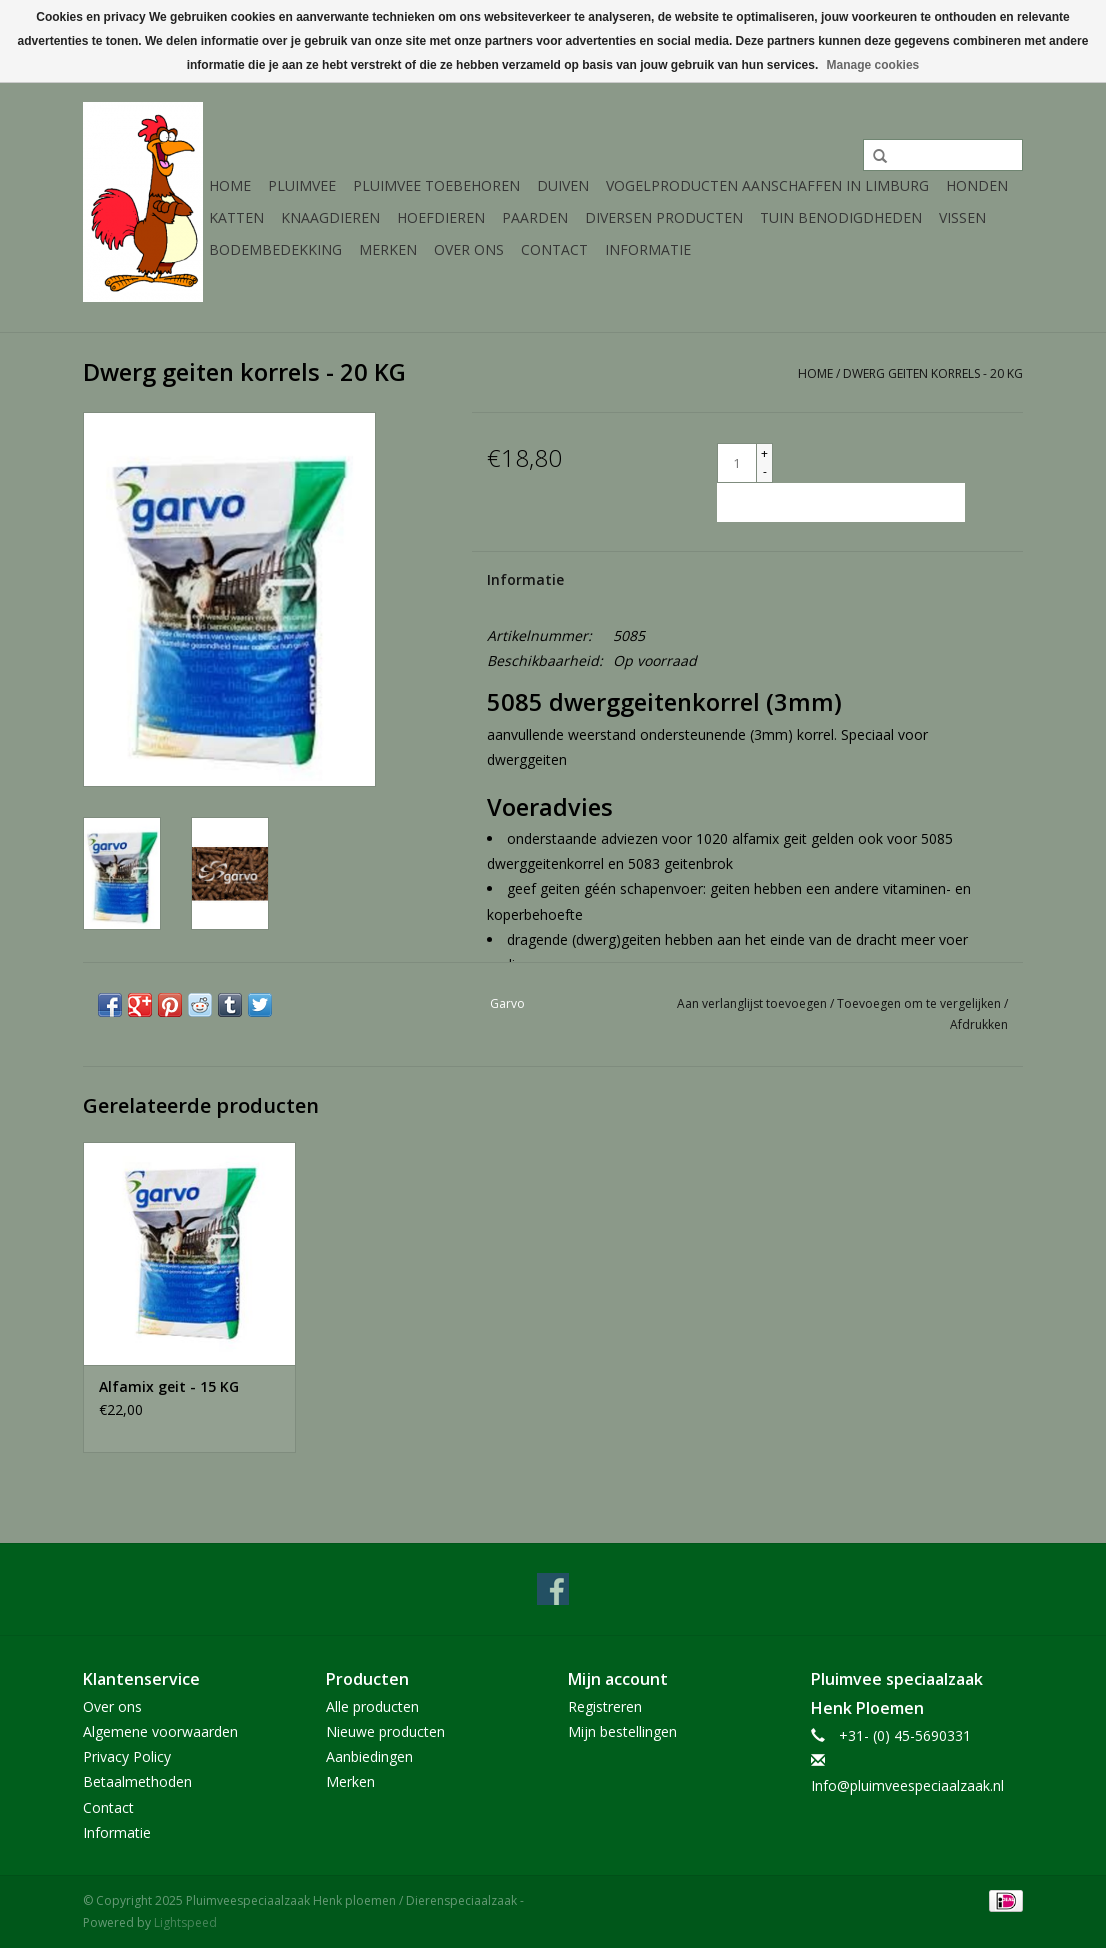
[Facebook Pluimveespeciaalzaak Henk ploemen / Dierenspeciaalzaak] (553, 1589)
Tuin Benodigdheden (841, 217)
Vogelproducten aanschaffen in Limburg (767, 185)
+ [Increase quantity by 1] (764, 453)
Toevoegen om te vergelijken (920, 1003)
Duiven (563, 185)
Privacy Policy (127, 1756)
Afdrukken (979, 1024)
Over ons (469, 249)
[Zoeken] (943, 155)
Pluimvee (302, 185)
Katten (236, 217)
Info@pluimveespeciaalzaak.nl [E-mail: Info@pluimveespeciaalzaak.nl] (907, 1785)
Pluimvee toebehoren (436, 185)
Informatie (648, 249)
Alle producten (372, 1706)
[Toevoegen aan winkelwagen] (841, 502)
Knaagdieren (330, 217)
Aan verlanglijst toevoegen (753, 1003)
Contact (554, 249)
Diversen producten (664, 217)
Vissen (962, 217)
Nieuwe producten (385, 1731)
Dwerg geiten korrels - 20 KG (933, 373)
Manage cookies (873, 65)
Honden (977, 185)
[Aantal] (737, 463)
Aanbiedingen (369, 1756)
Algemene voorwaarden (160, 1731)
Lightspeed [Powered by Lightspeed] (185, 1922)
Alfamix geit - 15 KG (169, 1386)
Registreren (605, 1706)
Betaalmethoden (137, 1781)
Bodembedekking (275, 249)
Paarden (535, 217)
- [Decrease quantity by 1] (765, 471)
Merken (388, 249)
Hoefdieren (441, 217)
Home (230, 185)
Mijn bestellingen (622, 1731)
